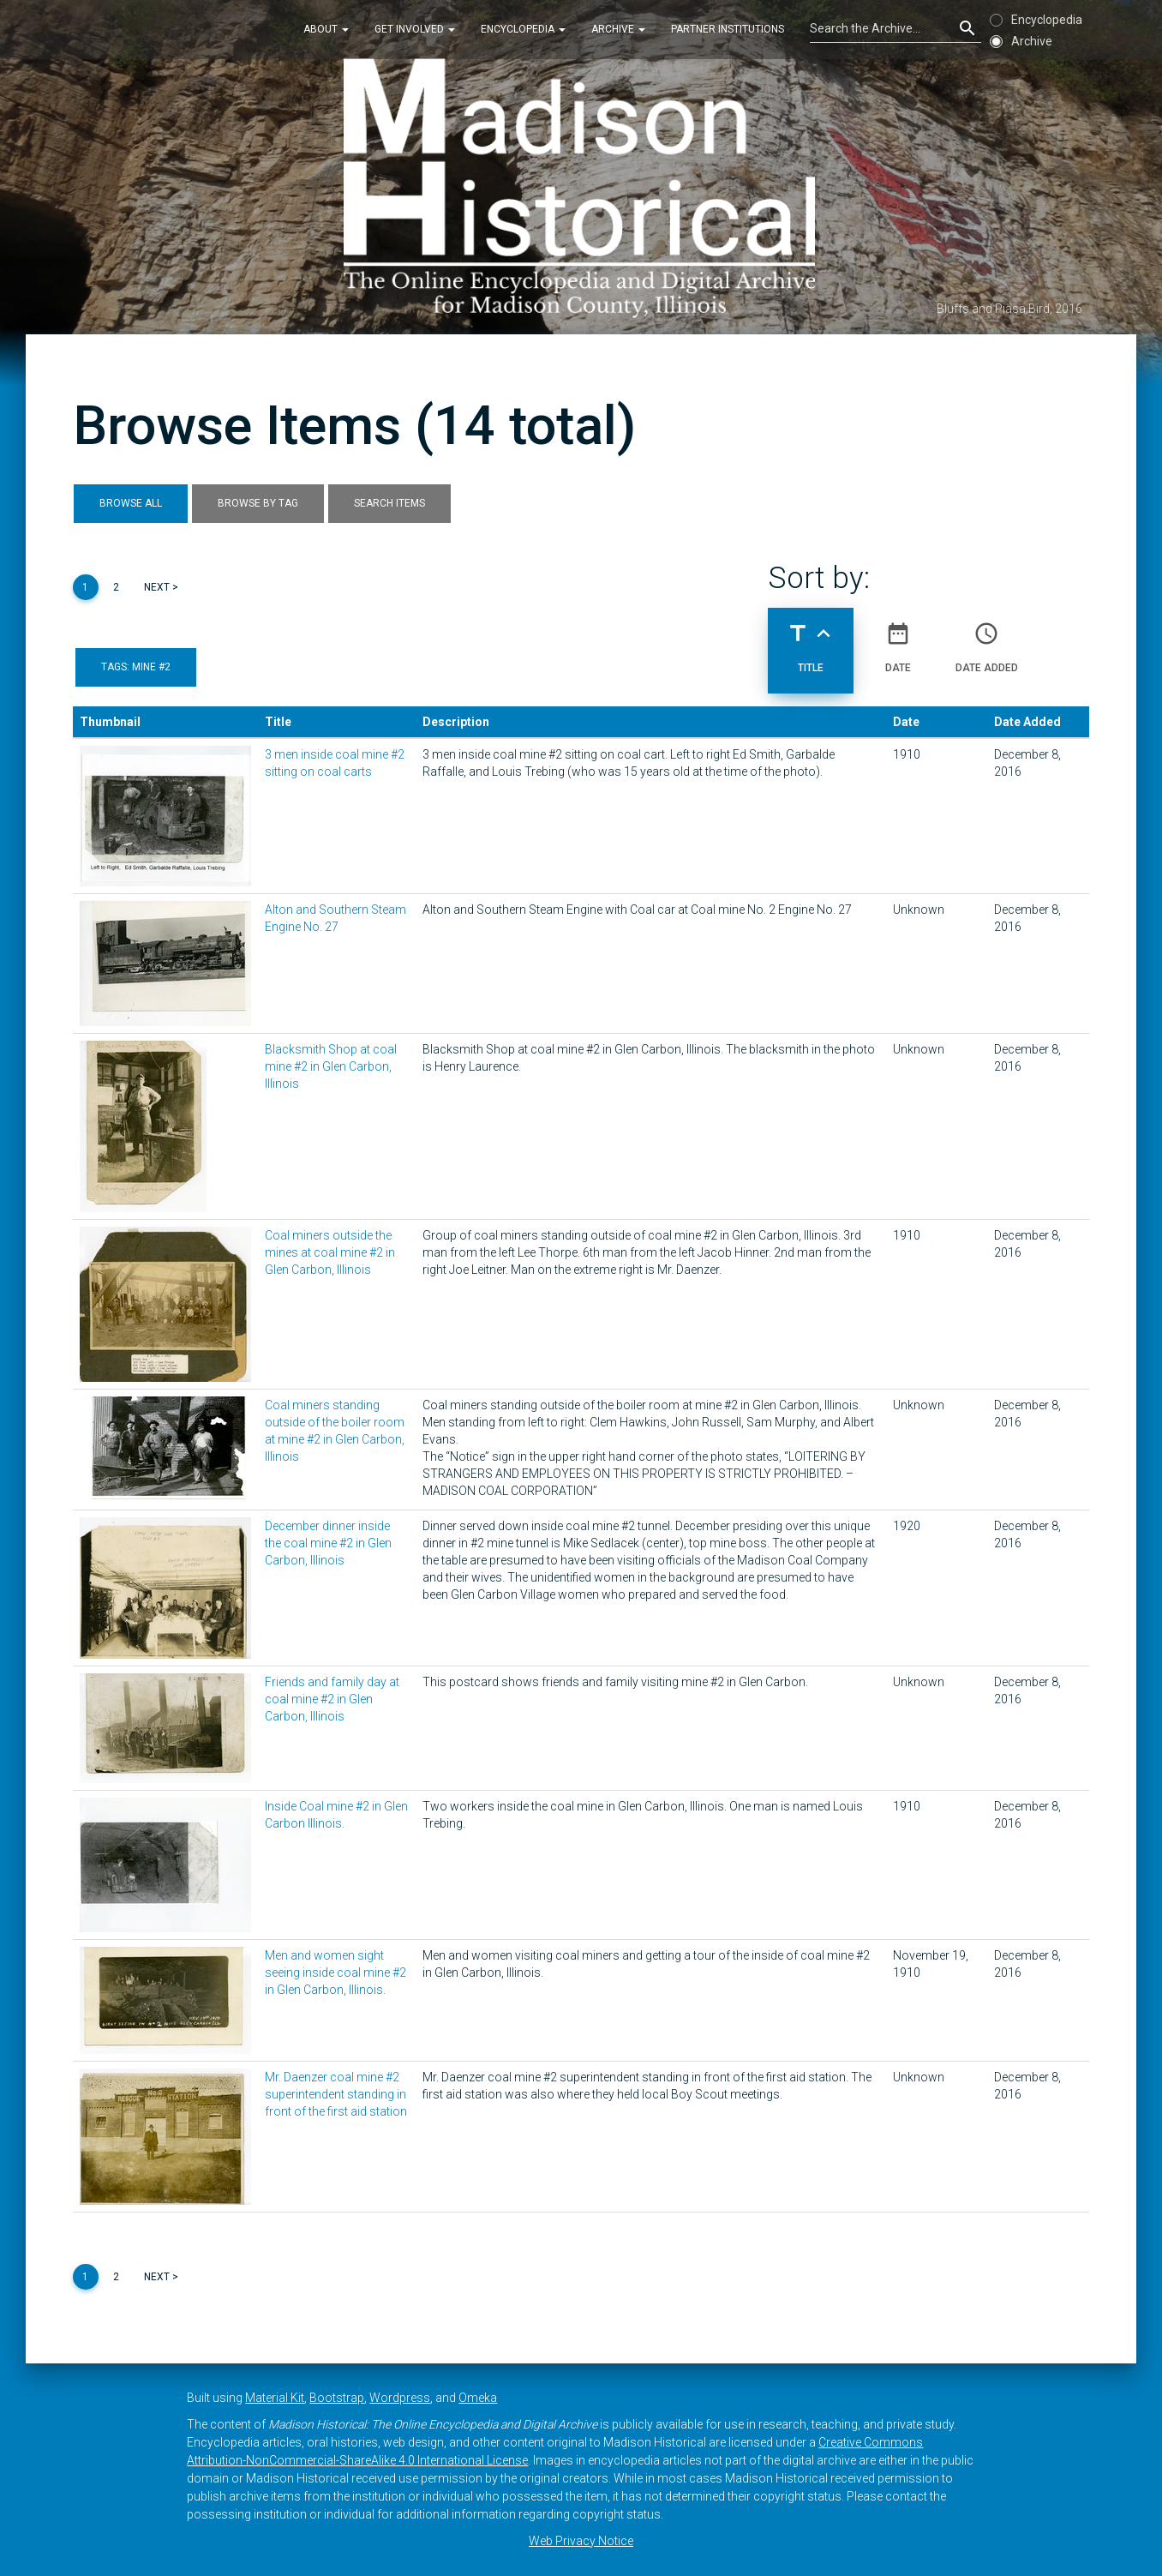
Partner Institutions (727, 29)
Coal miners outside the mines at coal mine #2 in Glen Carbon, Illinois (330, 1252)
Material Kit (274, 2398)
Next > (161, 587)
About (326, 29)
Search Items (389, 503)
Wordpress (399, 2398)
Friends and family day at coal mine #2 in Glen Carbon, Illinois (332, 1699)
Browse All (130, 503)
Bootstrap (336, 2398)
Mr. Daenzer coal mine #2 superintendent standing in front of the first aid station (336, 2094)
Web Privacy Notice (581, 2541)
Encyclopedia (523, 29)
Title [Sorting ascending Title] (810, 640)
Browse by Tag (258, 503)
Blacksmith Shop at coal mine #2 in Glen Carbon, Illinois (331, 1066)
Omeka (477, 2398)
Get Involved (414, 29)
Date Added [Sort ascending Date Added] (986, 640)
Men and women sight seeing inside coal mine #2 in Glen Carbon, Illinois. (335, 1973)
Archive (618, 29)
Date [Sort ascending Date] (898, 640)
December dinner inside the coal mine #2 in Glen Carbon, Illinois (328, 1543)
